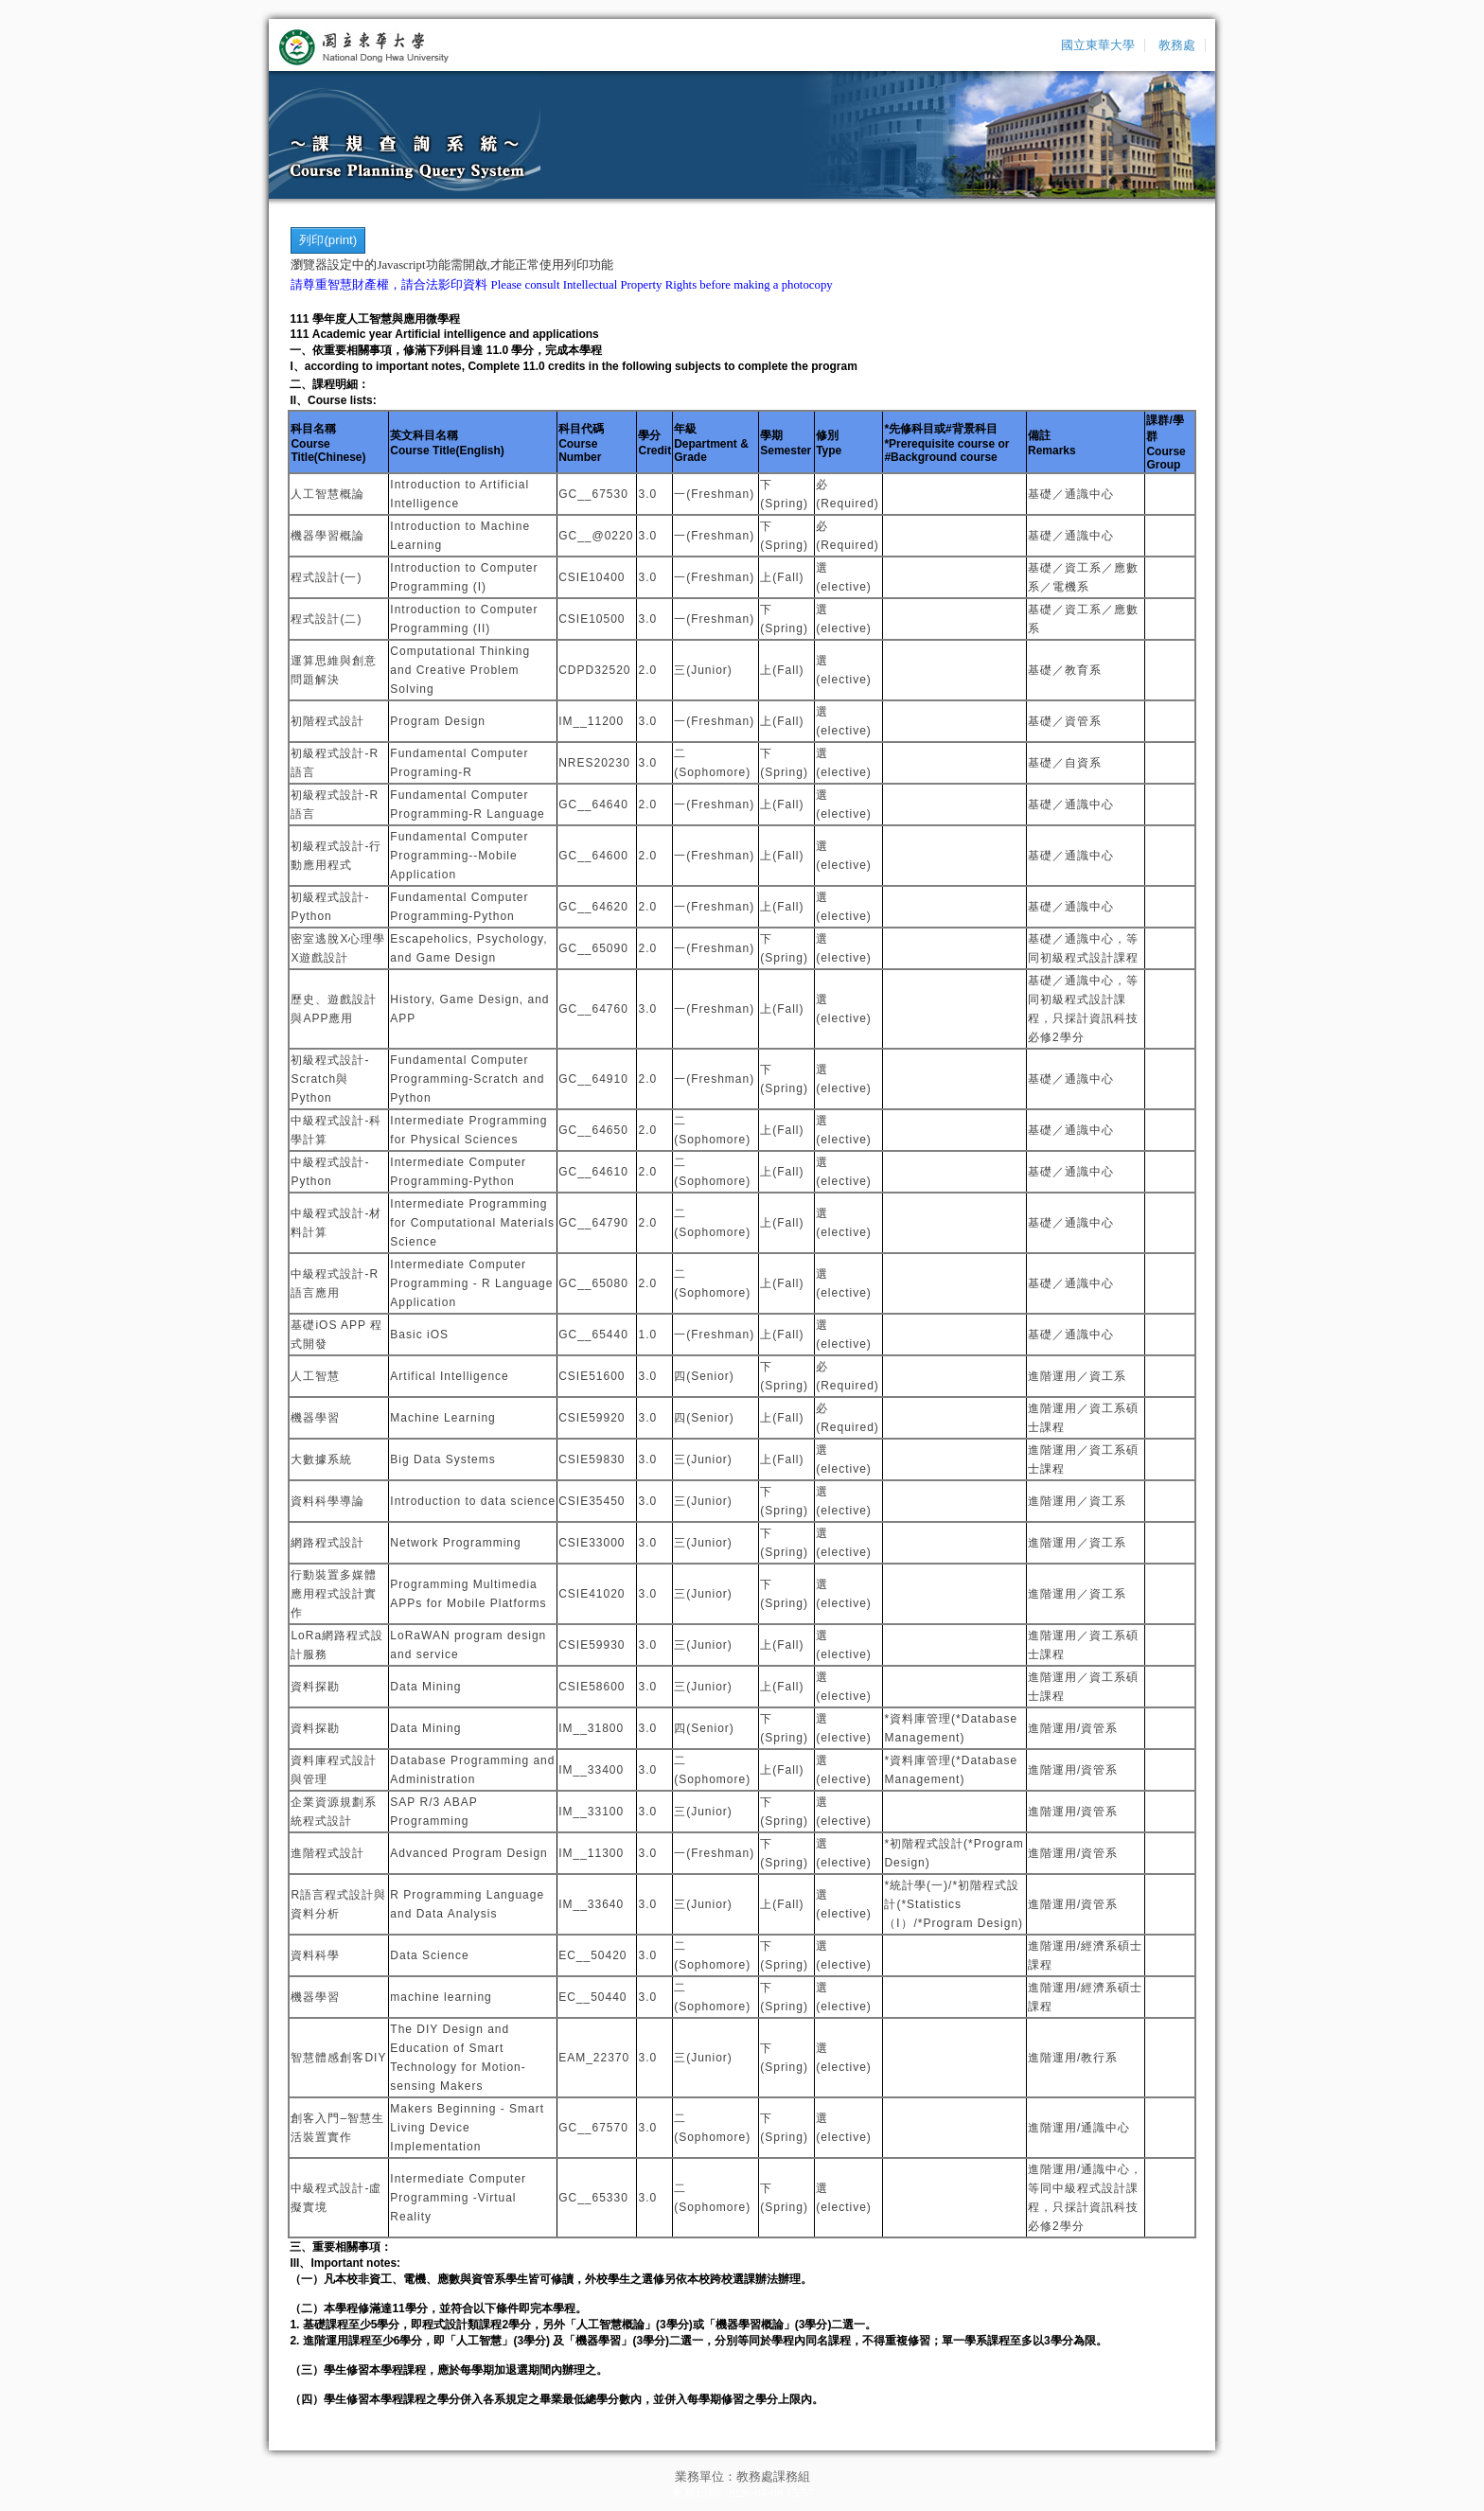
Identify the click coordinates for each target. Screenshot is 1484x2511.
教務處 (1176, 45)
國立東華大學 (1098, 45)
